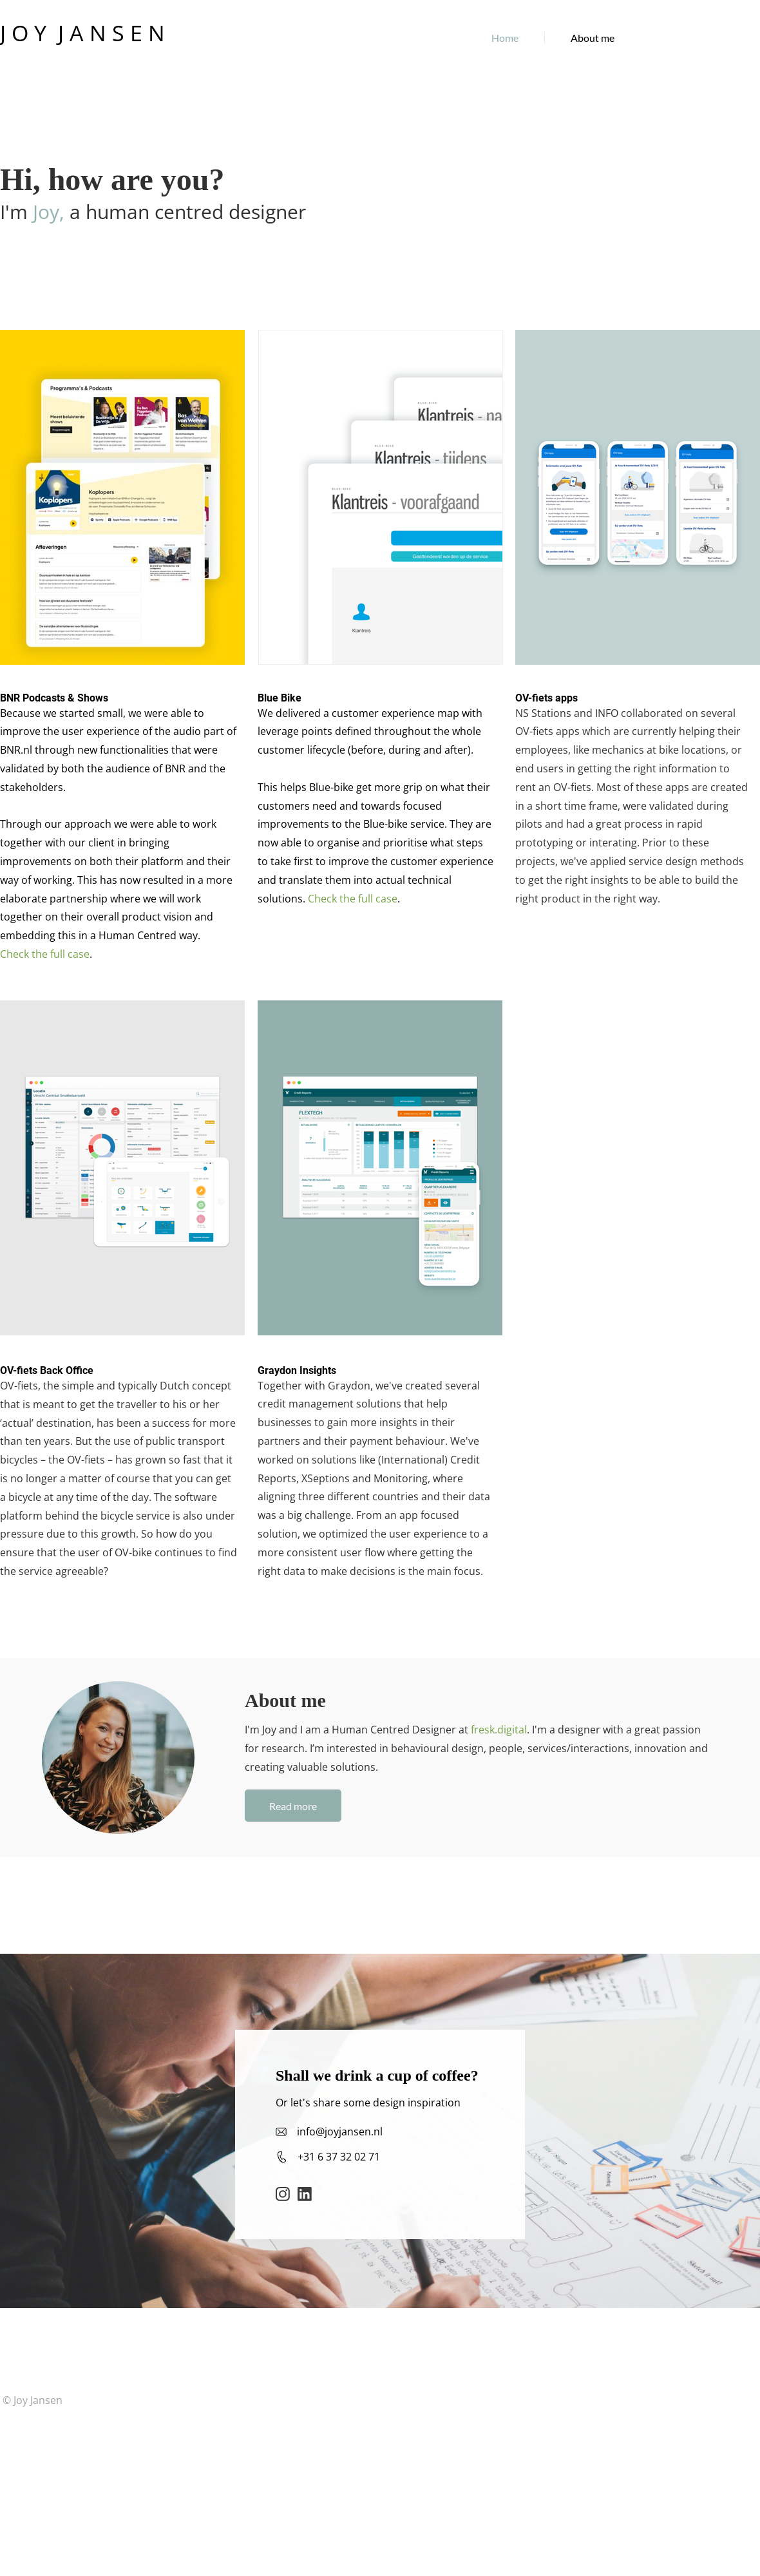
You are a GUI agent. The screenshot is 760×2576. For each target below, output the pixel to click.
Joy (46, 211)
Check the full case (45, 954)
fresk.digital (499, 1729)
